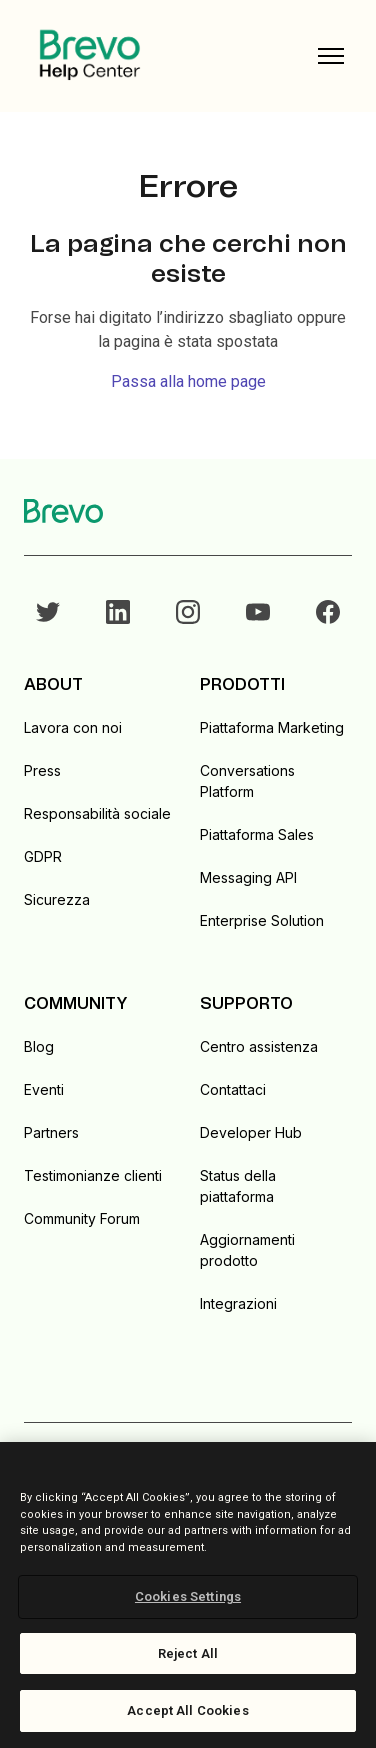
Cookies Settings (188, 1596)
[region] (188, 1595)
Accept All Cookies (187, 1710)
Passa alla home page (188, 381)
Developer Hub (251, 1132)
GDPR (43, 856)
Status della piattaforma (238, 1186)
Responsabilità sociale (97, 813)
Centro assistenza (259, 1046)
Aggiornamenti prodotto (247, 1250)
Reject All (188, 1653)
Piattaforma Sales (257, 834)
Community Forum (82, 1218)
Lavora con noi (73, 727)
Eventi (44, 1089)
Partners (51, 1132)
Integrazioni (238, 1303)
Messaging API (248, 877)
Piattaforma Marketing (272, 727)
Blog (39, 1046)
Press (42, 770)
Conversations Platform (247, 781)
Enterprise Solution (262, 920)
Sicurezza (57, 899)
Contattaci (233, 1089)
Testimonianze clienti (93, 1175)
